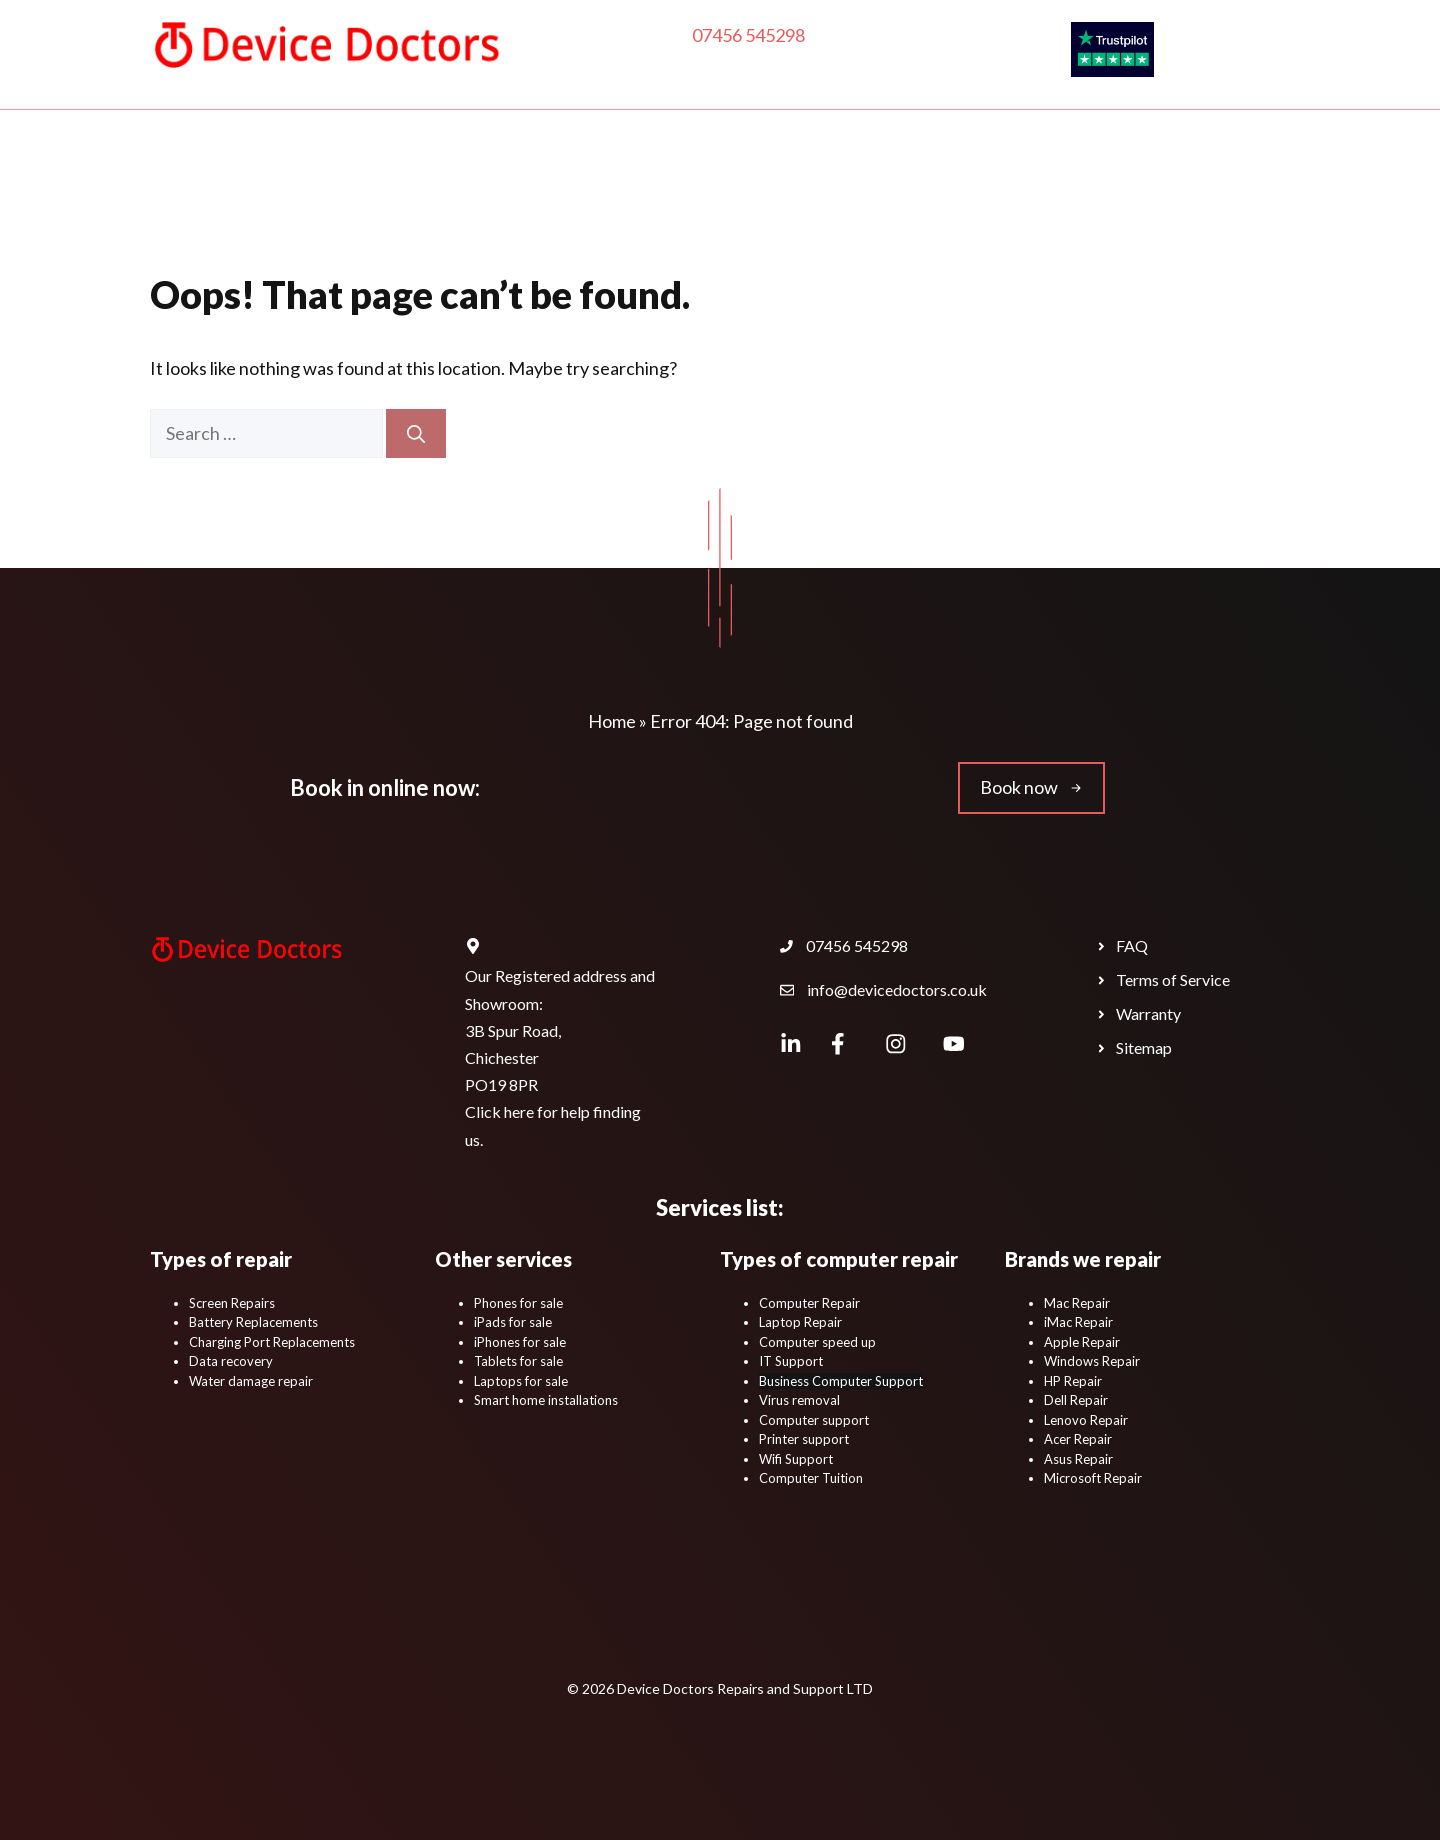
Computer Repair (405, 190)
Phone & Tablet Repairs (800, 189)
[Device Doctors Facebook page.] (838, 1043)
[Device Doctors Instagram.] (895, 1043)
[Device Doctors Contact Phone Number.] (844, 946)
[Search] (416, 433)
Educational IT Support (1132, 189)
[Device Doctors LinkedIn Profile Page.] (791, 1043)
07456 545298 (748, 35)
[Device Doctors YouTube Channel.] (953, 1043)
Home (245, 189)
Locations (851, 249)
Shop (979, 190)
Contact (735, 249)
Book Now (975, 249)
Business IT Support (500, 249)
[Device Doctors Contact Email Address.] (883, 990)
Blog (640, 249)
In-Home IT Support (592, 189)
